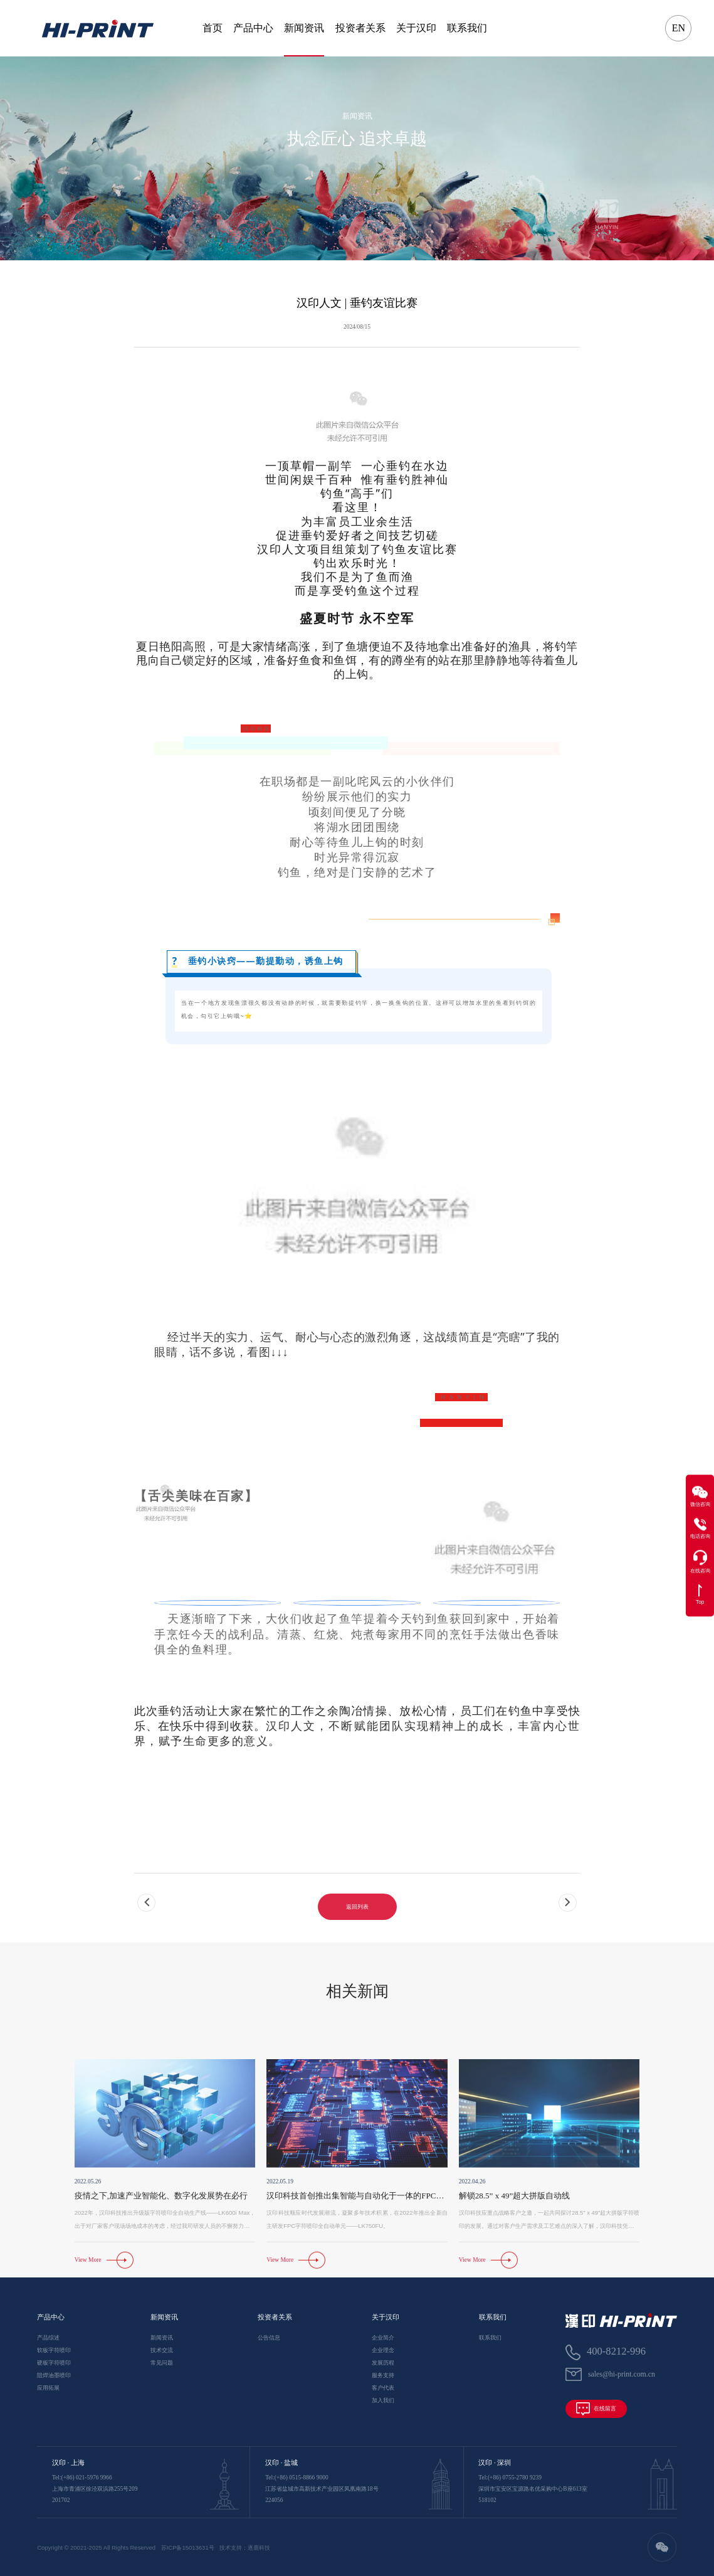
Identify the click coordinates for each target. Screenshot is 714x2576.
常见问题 (161, 2363)
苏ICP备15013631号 (187, 2547)
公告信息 (269, 2338)
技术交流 (161, 2350)
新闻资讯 (304, 28)
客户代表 (383, 2388)
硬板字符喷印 (54, 2363)
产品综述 (48, 2338)
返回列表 (357, 1939)
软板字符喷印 (54, 2350)
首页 (212, 28)
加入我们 (383, 2400)
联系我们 (467, 28)
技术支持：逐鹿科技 (244, 2547)
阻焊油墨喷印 (54, 2375)
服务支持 (383, 2375)
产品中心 (253, 28)
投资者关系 (360, 28)
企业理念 (383, 2350)
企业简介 (383, 2338)
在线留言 (596, 2408)
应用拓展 (48, 2388)
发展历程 (383, 2363)
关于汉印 (416, 28)
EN (678, 28)
